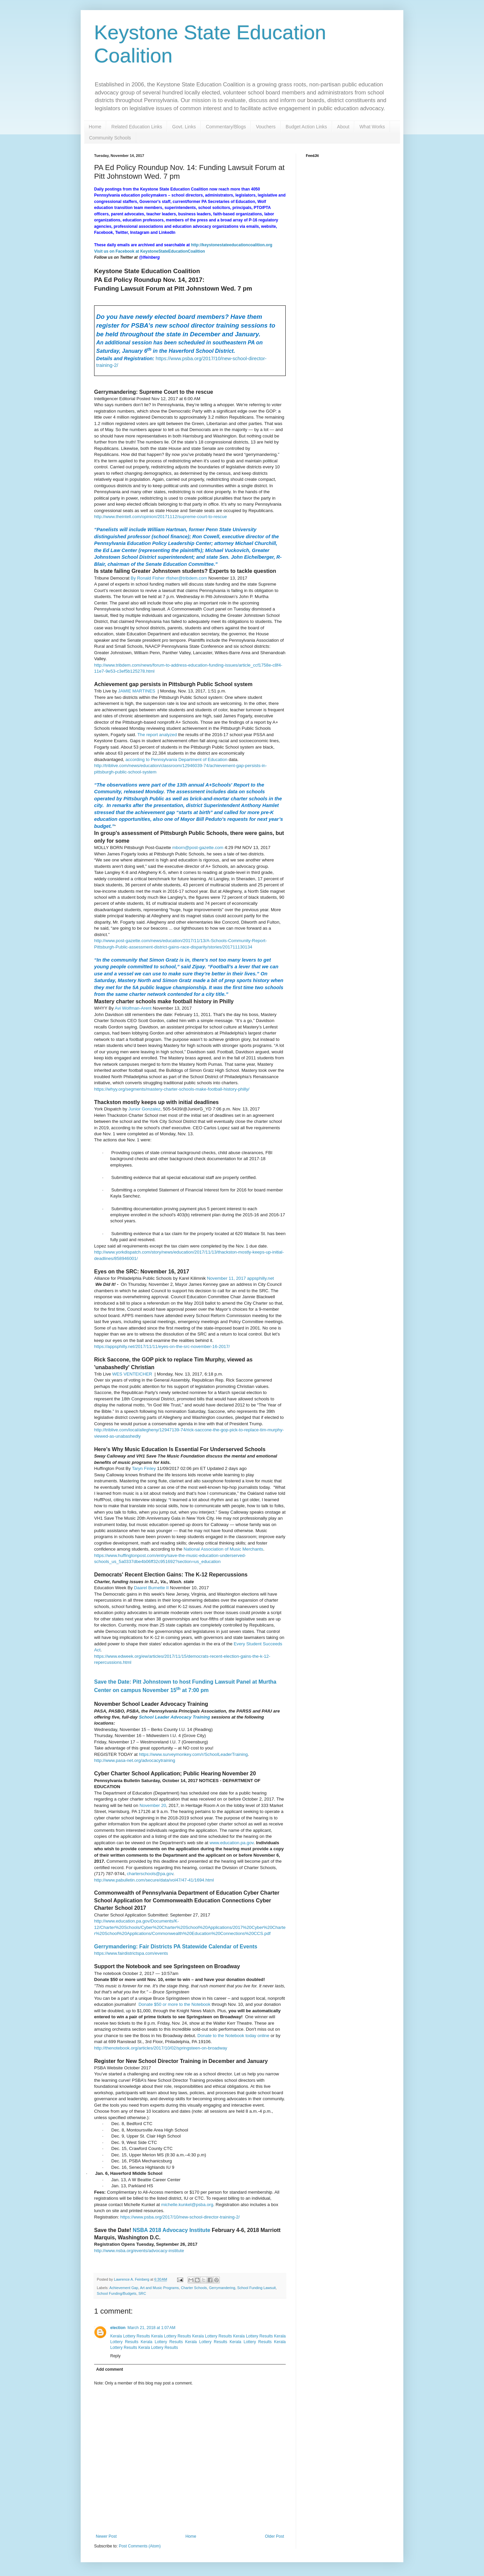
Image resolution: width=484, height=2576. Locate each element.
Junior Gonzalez (144, 1108)
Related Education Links (136, 126)
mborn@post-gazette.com (198, 847)
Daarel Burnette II (151, 1587)
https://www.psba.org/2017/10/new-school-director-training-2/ (180, 2217)
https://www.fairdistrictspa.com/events (131, 1953)
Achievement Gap (123, 2288)
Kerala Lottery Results (130, 2336)
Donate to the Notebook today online (233, 2035)
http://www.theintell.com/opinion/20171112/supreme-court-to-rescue (160, 516)
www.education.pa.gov (231, 1842)
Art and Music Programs (159, 2288)
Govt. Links (184, 126)
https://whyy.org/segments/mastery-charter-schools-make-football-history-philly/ (171, 1089)
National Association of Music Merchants (223, 1549)
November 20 (152, 1805)
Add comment (109, 2369)
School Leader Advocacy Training (175, 1717)
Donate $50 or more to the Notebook (174, 2004)
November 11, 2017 (226, 1278)
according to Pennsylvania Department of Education (177, 759)
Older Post (274, 2536)
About (343, 126)
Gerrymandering (222, 2288)
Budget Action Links (306, 126)
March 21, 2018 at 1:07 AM (151, 2327)
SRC (142, 2293)
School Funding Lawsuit (256, 2288)
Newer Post (106, 2536)
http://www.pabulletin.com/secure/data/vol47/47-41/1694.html (154, 1880)
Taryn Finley (144, 1468)
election (117, 2327)
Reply (115, 2356)
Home (95, 126)
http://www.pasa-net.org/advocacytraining (134, 1760)
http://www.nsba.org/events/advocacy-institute (139, 2250)
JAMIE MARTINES (136, 690)
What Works (372, 126)
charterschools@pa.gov (150, 1873)
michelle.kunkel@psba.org (187, 2204)
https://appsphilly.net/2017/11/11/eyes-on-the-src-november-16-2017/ (162, 1346)
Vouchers (265, 126)
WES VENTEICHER (132, 1374)
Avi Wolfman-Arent (133, 1008)
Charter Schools (194, 2288)
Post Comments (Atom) (140, 2546)
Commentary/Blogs (226, 126)
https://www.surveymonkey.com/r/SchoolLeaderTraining (193, 1754)
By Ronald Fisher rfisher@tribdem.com (169, 578)
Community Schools (110, 137)
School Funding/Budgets (116, 2293)
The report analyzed (157, 734)
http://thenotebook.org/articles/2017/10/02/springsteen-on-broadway (160, 2048)
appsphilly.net (260, 1278)
